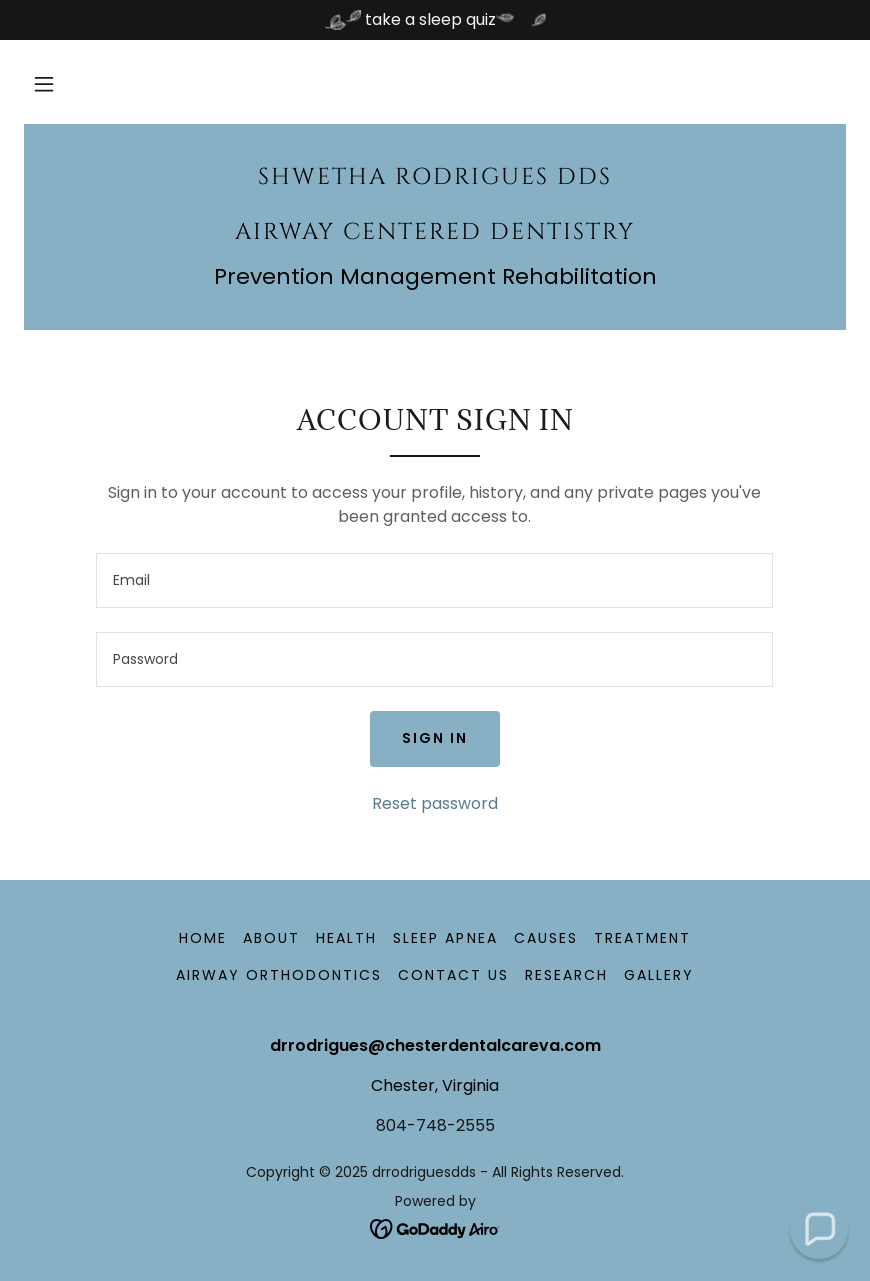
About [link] (271, 938)
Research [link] (566, 975)
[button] (44, 84)
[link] (435, 233)
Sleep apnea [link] (445, 938)
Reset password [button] (435, 803)
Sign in (435, 738)
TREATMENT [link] (642, 938)
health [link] (346, 938)
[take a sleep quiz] (435, 20)
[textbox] (434, 580)
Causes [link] (546, 938)
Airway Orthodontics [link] (279, 975)
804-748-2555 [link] (435, 1125)
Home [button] (203, 938)
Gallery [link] (659, 975)
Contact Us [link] (453, 975)
